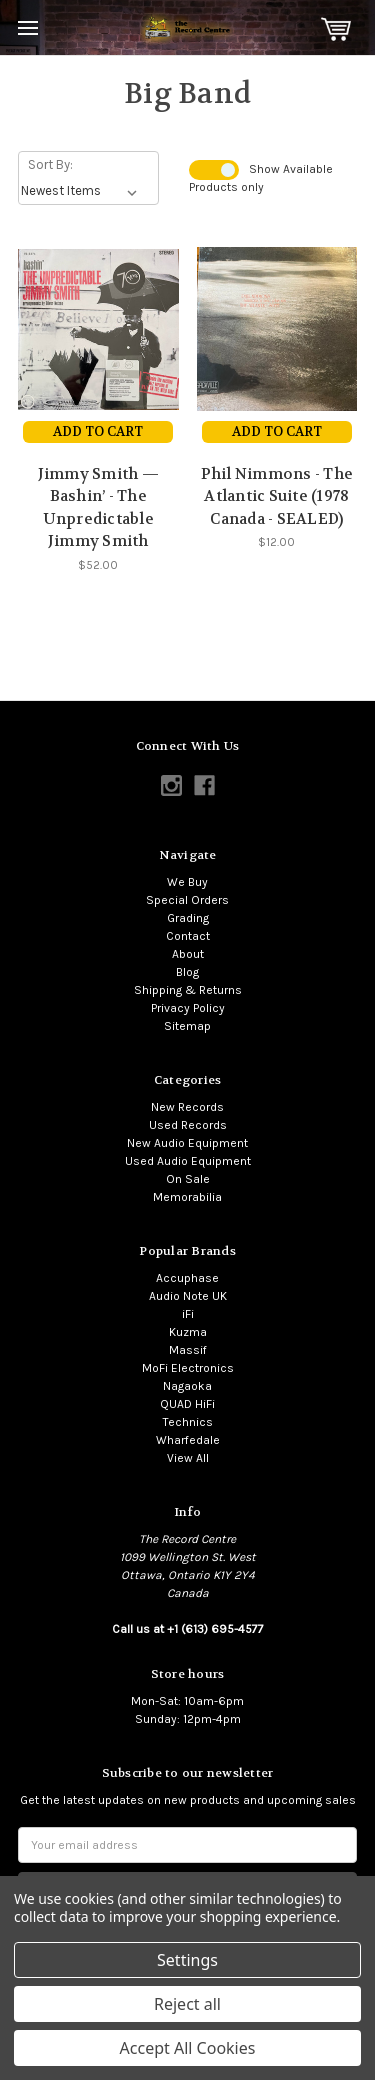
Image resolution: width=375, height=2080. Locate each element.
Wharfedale (188, 1440)
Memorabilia (187, 1197)
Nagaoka (187, 1386)
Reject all (187, 2004)
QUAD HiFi (187, 1404)
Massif (188, 1350)
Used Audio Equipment (188, 1161)
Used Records (188, 1125)
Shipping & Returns (188, 990)
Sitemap (187, 1026)
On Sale (188, 1179)
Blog (187, 972)
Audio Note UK (188, 1296)
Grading (188, 918)
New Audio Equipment (187, 1143)
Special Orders (187, 900)
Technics (188, 1422)
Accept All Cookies (188, 2048)
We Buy (187, 882)
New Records (187, 1107)
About (188, 954)
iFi (188, 1314)
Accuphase (187, 1278)
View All (188, 1458)
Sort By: (50, 164)
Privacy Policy (188, 1008)
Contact (188, 936)
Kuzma (188, 1332)
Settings (187, 1960)
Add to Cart (98, 431)
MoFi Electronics (188, 1368)
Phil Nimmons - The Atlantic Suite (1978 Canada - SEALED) (277, 496)
